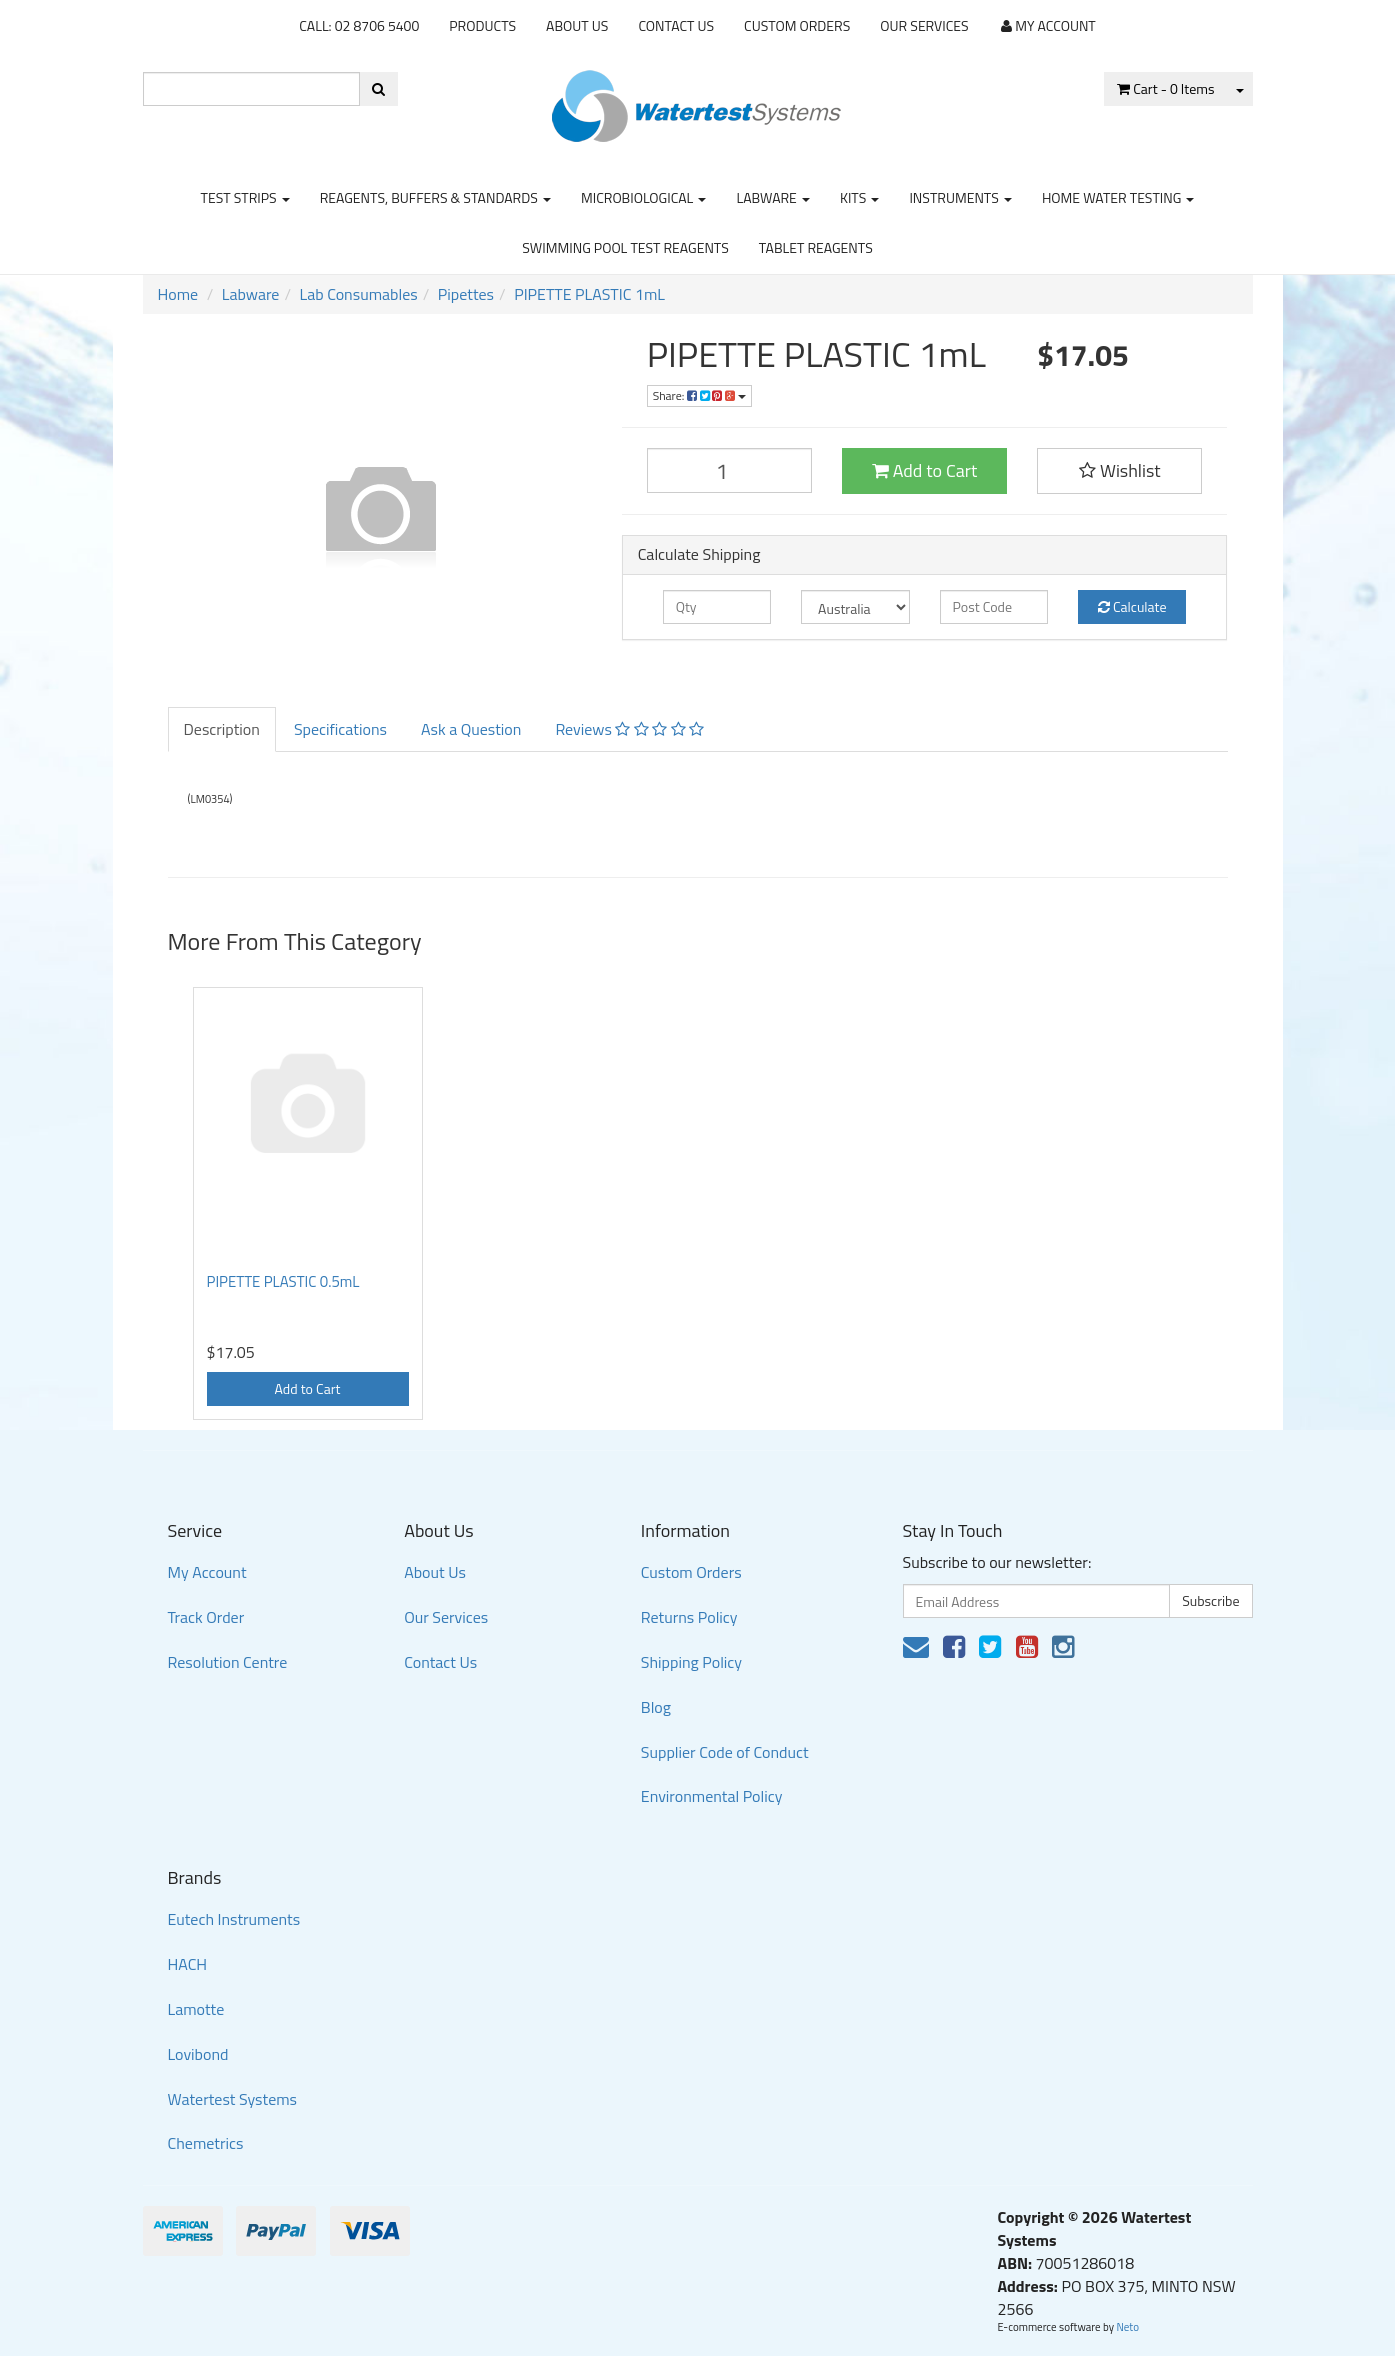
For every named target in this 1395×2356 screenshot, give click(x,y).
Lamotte (196, 2009)
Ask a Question (471, 729)
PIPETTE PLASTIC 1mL (589, 294)
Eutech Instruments (234, 1919)
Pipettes (466, 294)
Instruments (960, 197)
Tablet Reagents (816, 247)
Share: (699, 395)
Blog (656, 1707)
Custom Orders (797, 25)
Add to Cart (925, 470)
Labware (773, 197)
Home (178, 294)
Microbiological (643, 197)
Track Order (206, 1617)
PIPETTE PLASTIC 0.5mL (283, 1281)
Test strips (245, 197)
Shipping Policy (691, 1662)
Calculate (1132, 606)
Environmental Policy (712, 1796)
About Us (577, 25)
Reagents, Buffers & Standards (435, 197)
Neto (1127, 2327)
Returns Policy (689, 1617)
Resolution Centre (228, 1662)
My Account (207, 1572)
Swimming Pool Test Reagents (625, 247)
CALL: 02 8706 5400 (359, 25)
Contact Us (676, 25)
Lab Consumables (359, 294)
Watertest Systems (233, 2099)
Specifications (340, 729)
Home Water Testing (1118, 197)
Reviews (629, 729)
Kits (859, 197)
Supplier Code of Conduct (725, 1752)
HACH (188, 1964)
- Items (1165, 88)
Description (222, 729)
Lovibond (198, 2054)
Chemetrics (206, 2143)
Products (482, 25)
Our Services (924, 25)
